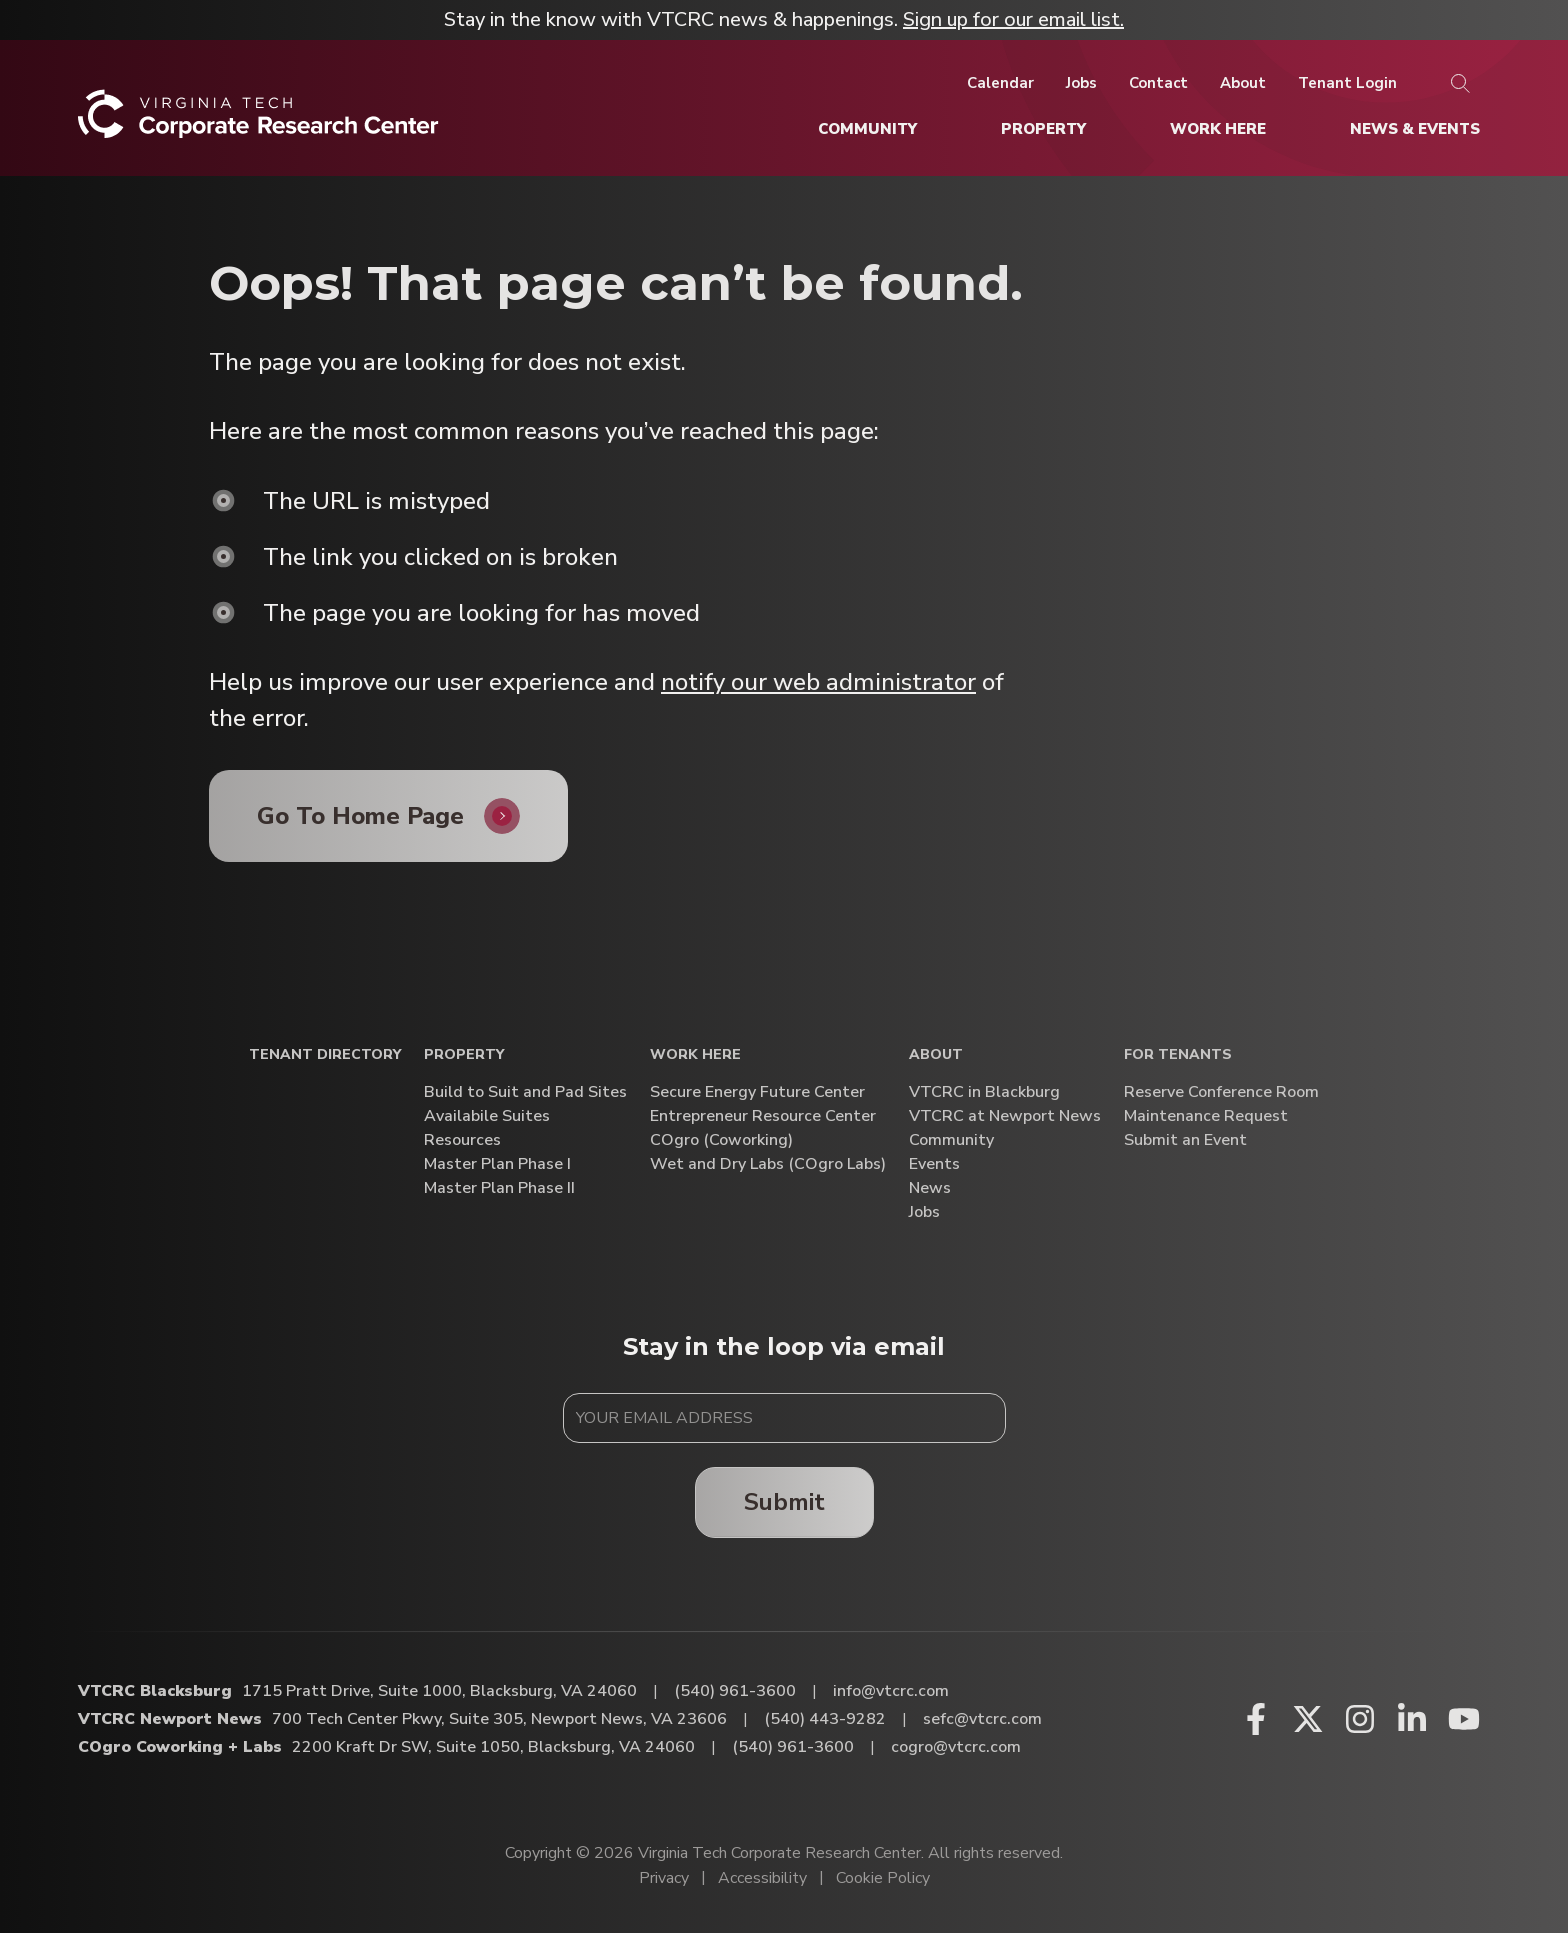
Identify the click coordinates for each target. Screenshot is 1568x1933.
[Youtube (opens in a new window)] (1464, 1719)
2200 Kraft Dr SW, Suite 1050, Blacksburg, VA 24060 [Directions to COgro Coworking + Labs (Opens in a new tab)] (493, 1747)
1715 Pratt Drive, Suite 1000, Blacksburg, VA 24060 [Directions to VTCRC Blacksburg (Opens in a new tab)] (439, 1691)
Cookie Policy (883, 1878)
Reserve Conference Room (1221, 1092)
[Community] (867, 129)
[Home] (258, 121)
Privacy (664, 1878)
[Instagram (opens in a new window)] (1360, 1719)
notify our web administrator (818, 682)
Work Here (695, 1055)
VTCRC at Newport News (1005, 1116)
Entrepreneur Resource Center (763, 1116)
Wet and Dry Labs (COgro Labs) (768, 1164)
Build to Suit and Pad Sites (525, 1092)
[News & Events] (1415, 129)
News (930, 1188)
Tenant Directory (325, 1055)
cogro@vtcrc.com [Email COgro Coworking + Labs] (956, 1747)
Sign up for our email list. (1013, 19)
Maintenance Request (1206, 1116)
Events (934, 1164)
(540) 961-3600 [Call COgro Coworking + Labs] (793, 1747)
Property (464, 1055)
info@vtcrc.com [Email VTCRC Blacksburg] (891, 1691)
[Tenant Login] (1347, 83)
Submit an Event (1185, 1140)
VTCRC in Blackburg (984, 1092)
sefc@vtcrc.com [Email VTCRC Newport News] (982, 1719)
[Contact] (1158, 83)
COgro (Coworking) (721, 1140)
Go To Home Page (360, 816)
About (936, 1055)
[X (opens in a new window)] (1308, 1719)
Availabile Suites (487, 1116)
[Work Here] (1218, 129)
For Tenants (1178, 1055)
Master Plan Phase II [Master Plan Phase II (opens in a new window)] (499, 1188)
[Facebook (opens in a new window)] (1256, 1719)
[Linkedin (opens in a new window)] (1412, 1719)
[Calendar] (1000, 83)
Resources (462, 1140)
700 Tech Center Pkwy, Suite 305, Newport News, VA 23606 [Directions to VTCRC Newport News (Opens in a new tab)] (499, 1719)
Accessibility (762, 1878)
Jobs (924, 1212)
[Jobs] (1081, 83)
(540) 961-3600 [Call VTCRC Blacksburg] (735, 1691)
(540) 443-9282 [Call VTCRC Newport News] (825, 1719)
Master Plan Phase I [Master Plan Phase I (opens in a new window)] (497, 1164)
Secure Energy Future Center (757, 1092)
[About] (1243, 83)
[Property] (1043, 129)
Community (951, 1140)
